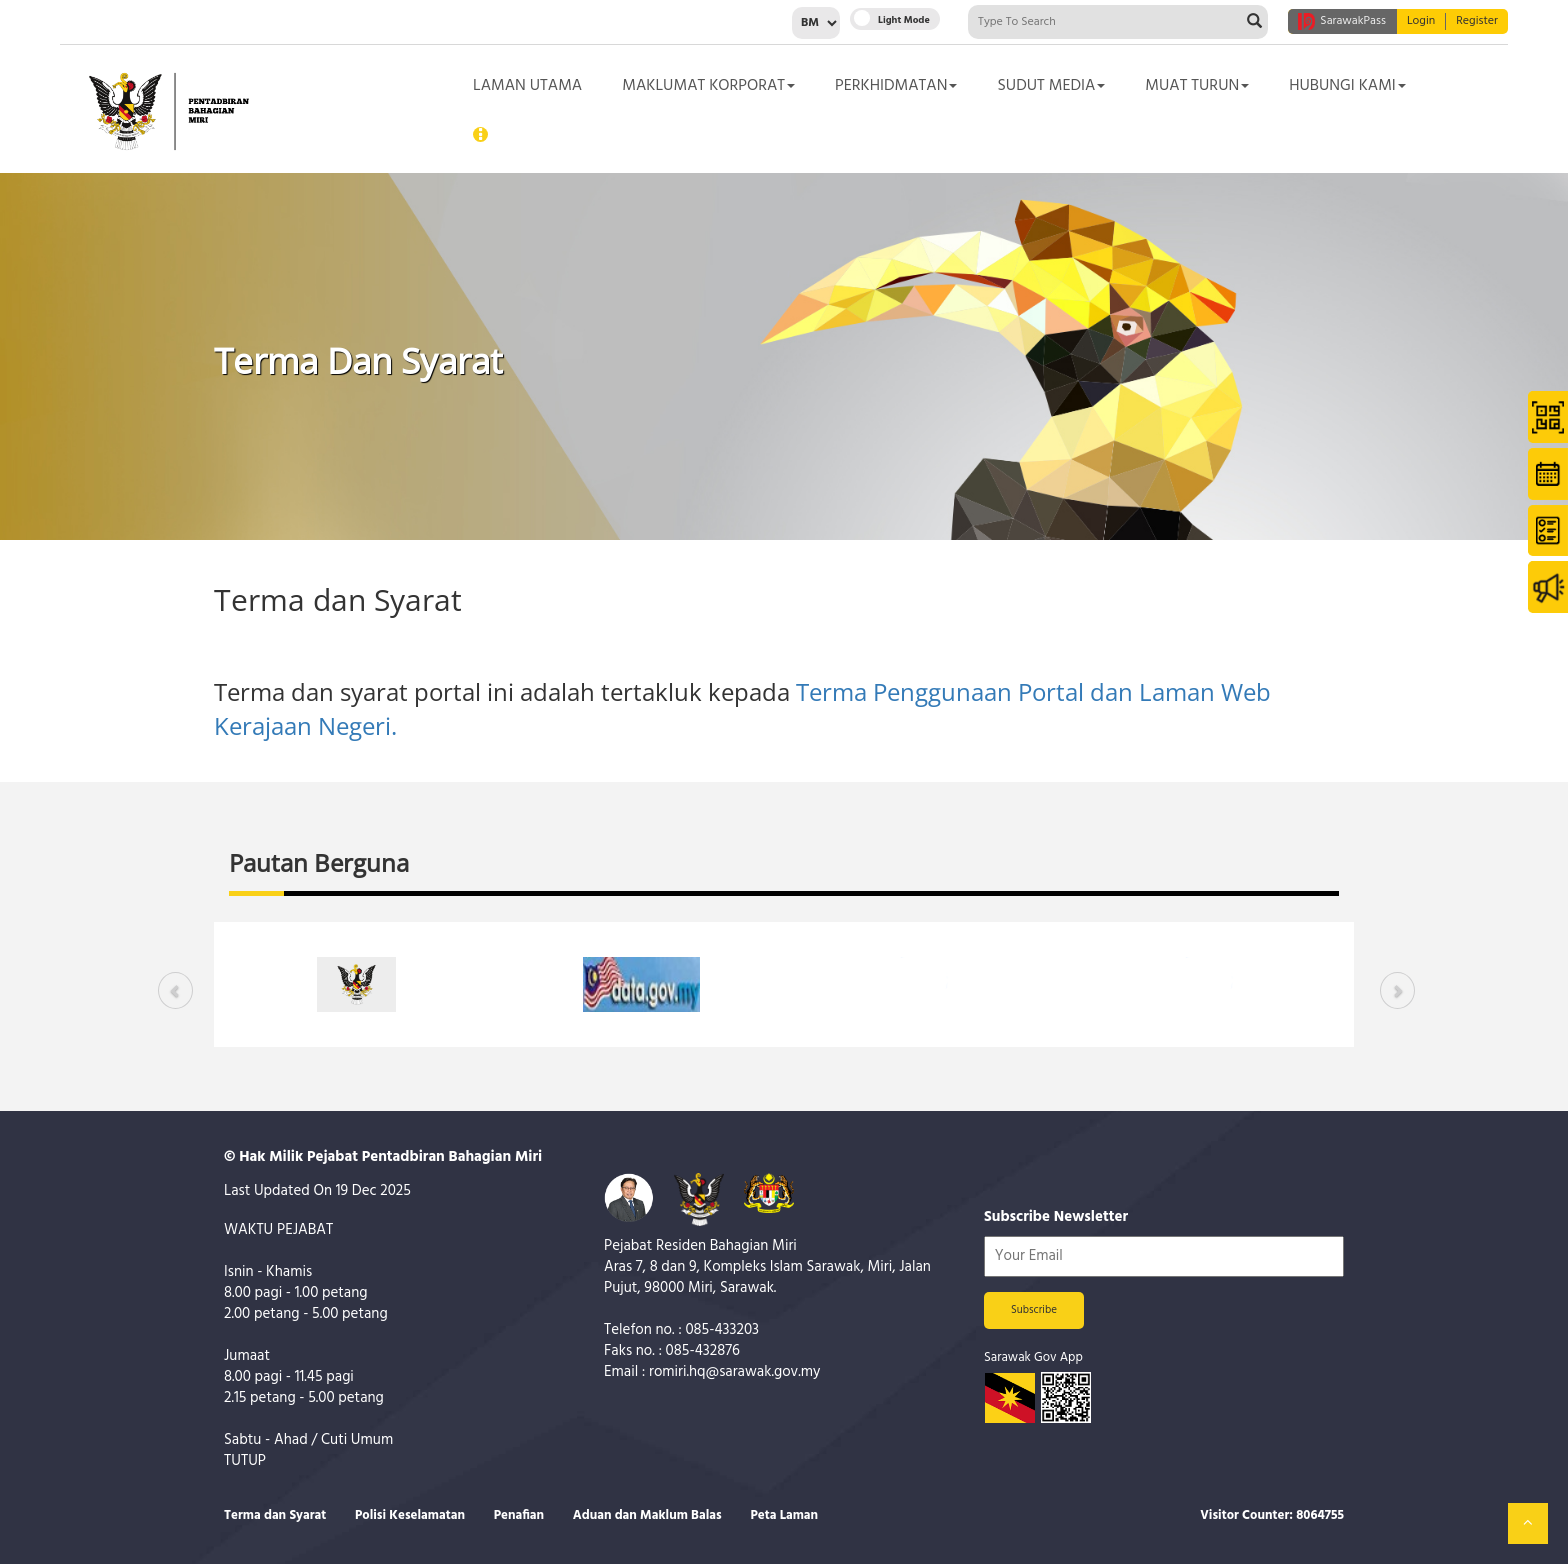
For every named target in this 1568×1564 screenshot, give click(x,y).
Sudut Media (1051, 86)
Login (1421, 21)
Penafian (519, 1515)
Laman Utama (527, 86)
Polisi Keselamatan (410, 1515)
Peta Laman (784, 1515)
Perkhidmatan (896, 86)
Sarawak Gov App (1033, 1357)
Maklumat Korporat (708, 86)
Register (1477, 21)
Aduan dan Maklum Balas (647, 1515)
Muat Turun (1197, 86)
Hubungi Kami (1347, 86)
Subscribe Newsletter (1056, 1217)
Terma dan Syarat (275, 1515)
